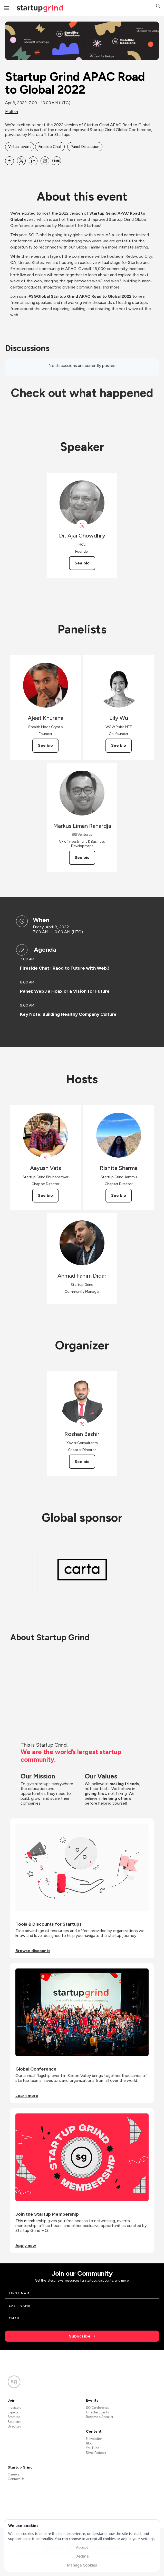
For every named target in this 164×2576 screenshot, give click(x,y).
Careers (13, 2474)
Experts (13, 2412)
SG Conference (97, 2408)
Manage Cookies (82, 2565)
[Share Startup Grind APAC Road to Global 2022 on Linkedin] (33, 160)
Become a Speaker (99, 2417)
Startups (14, 2417)
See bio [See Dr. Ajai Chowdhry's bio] (82, 563)
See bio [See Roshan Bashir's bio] (82, 1461)
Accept (82, 2547)
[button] (158, 6)
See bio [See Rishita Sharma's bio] (118, 1195)
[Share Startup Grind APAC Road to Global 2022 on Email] (45, 160)
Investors (14, 2408)
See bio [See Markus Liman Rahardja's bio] (82, 857)
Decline (82, 2556)
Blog (89, 2443)
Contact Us (16, 2479)
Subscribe (80, 2336)
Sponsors (14, 2422)
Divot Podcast (96, 2453)
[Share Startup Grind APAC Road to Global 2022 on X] (21, 160)
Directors (14, 2426)
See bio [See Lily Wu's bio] (118, 745)
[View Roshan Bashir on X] (82, 1424)
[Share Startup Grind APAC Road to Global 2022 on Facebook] (9, 160)
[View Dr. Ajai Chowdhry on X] (82, 525)
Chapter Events (97, 2412)
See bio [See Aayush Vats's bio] (45, 1195)
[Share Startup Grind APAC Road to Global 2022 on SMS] (56, 160)
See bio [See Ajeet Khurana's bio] (45, 745)
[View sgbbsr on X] (45, 1158)
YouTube (92, 2448)
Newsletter (94, 2439)
